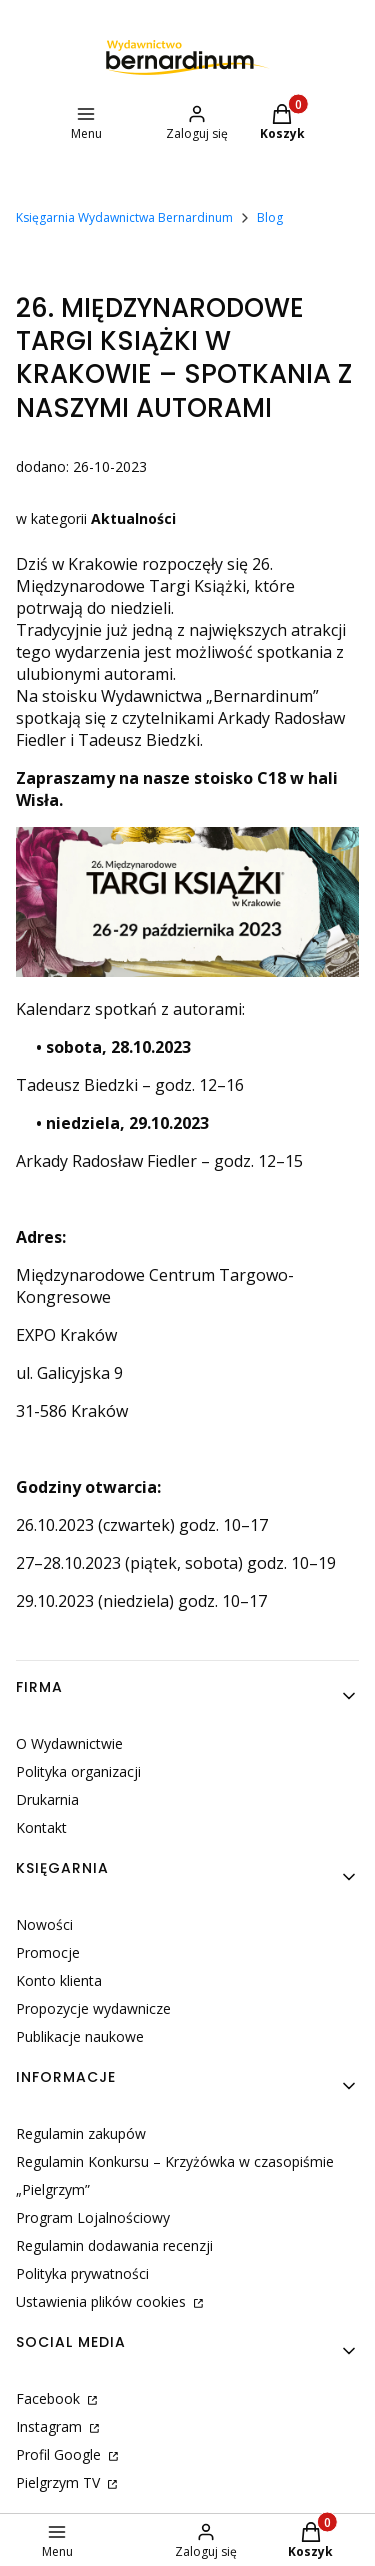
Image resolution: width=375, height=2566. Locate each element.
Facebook (50, 2398)
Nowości (44, 1924)
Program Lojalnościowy (93, 2217)
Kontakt (41, 1827)
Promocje (48, 1952)
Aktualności (133, 518)
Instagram (51, 2426)
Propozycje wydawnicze (93, 2008)
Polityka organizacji (78, 1771)
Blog (270, 217)
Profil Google (60, 2454)
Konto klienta (59, 1980)
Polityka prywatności (82, 2273)
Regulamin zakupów (81, 2133)
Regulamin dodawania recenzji (114, 2245)
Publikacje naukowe (80, 2036)
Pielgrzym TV (60, 2482)
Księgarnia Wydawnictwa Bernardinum (124, 217)
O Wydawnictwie (69, 1743)
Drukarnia (47, 1799)
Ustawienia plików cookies (103, 2301)
